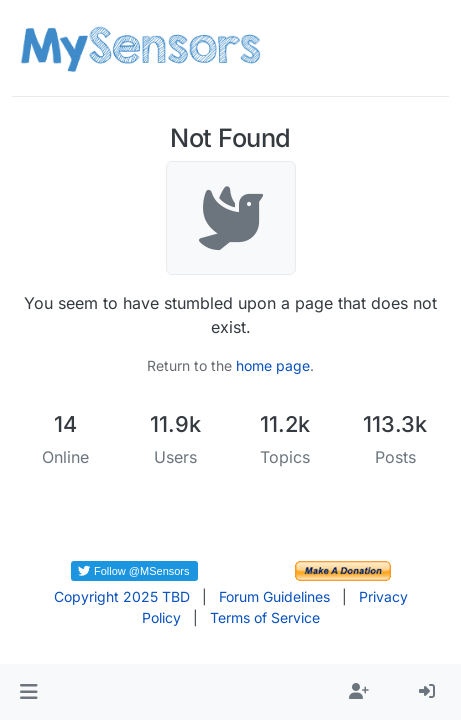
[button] (28, 692)
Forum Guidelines (274, 596)
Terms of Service (265, 617)
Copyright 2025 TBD (122, 596)
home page (273, 365)
